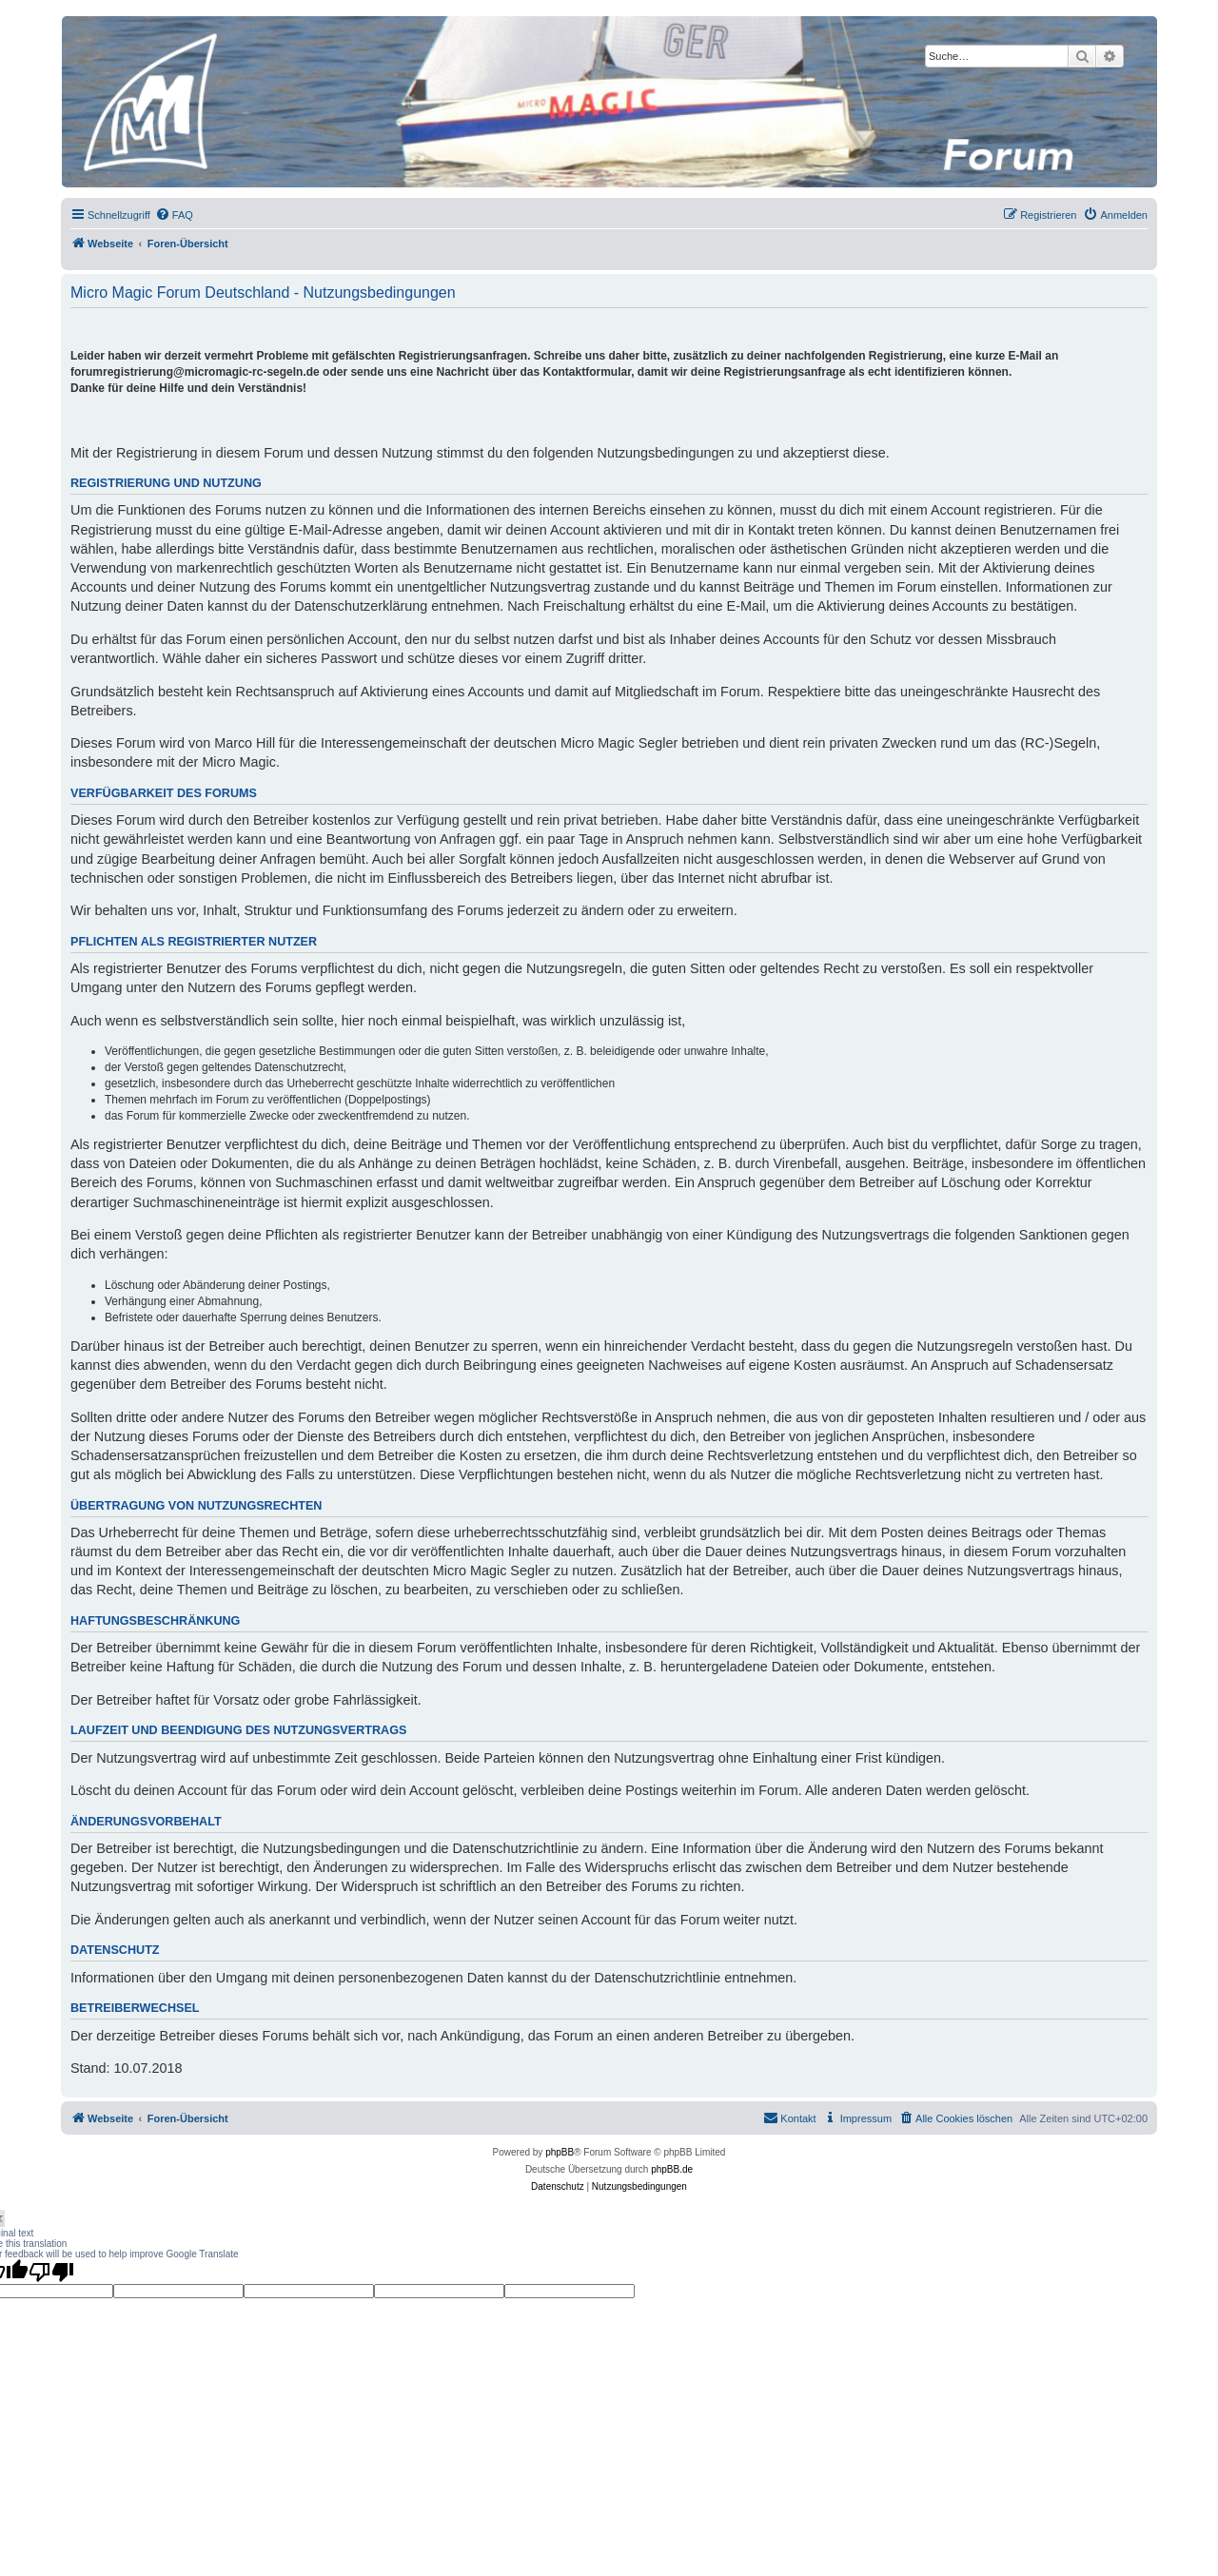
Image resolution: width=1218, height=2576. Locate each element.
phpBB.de (672, 2169)
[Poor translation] (51, 2271)
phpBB (559, 2152)
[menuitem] (174, 215)
